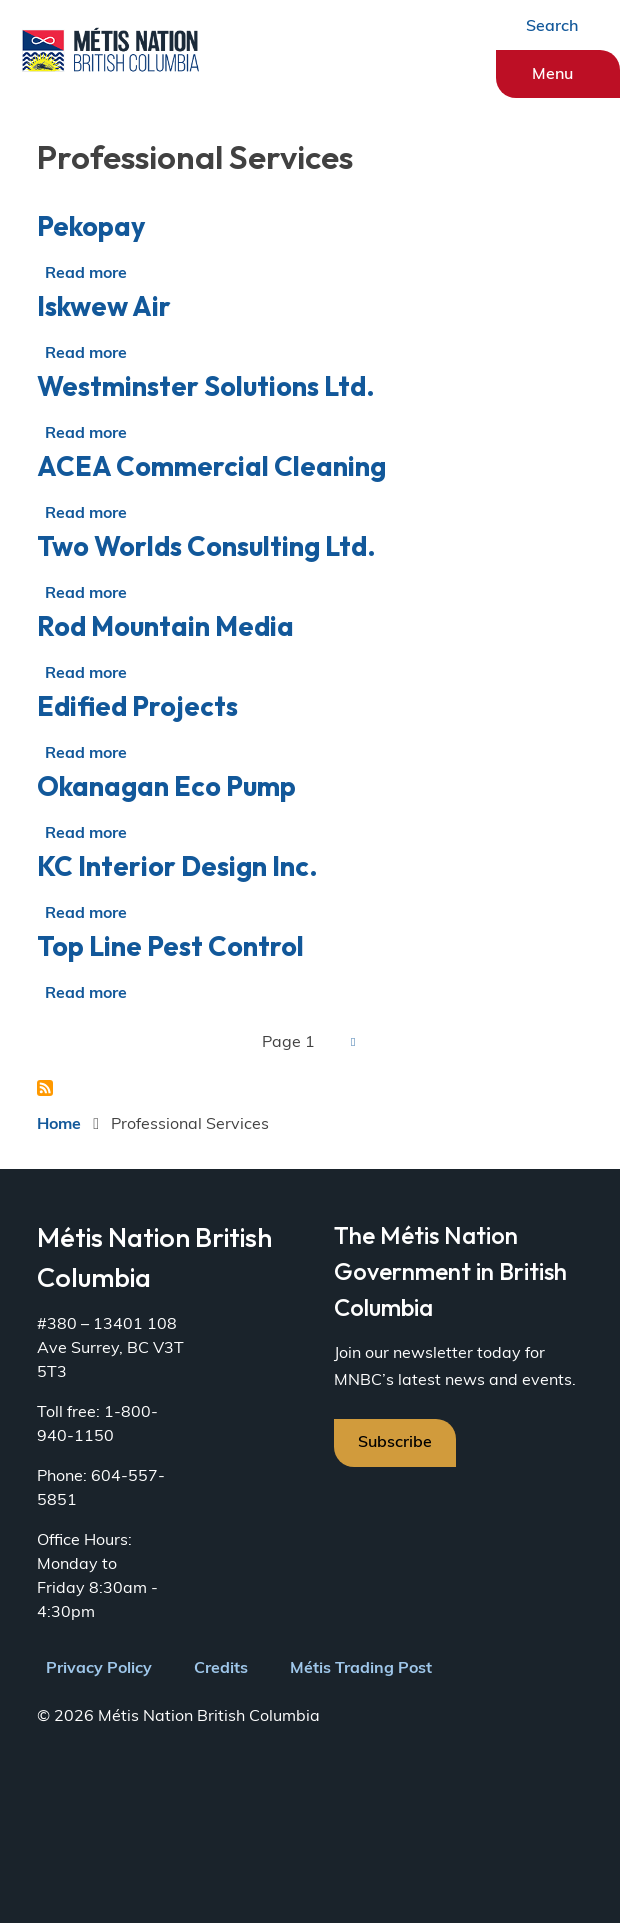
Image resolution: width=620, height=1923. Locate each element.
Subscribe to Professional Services (45, 1088)
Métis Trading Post (361, 1669)
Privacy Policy (99, 1669)
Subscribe (395, 1443)
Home (59, 1125)
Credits (221, 1669)
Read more (86, 274)
